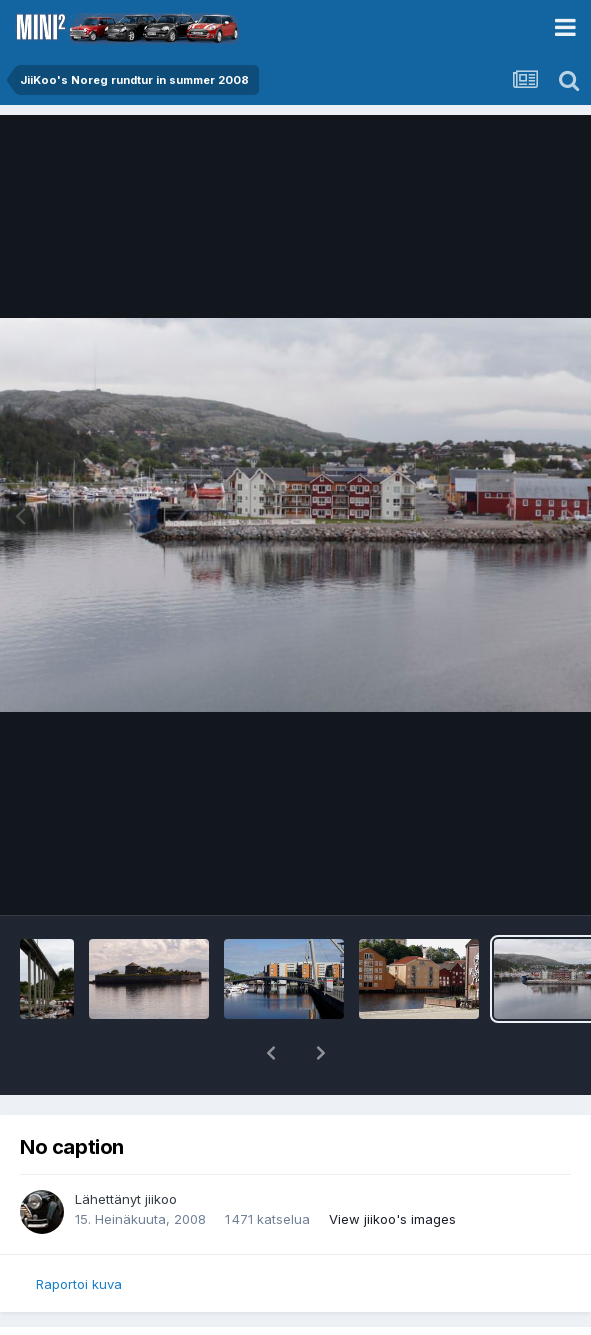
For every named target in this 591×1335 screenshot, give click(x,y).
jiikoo (161, 1199)
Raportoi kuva (79, 1284)
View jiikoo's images (392, 1219)
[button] (271, 1053)
